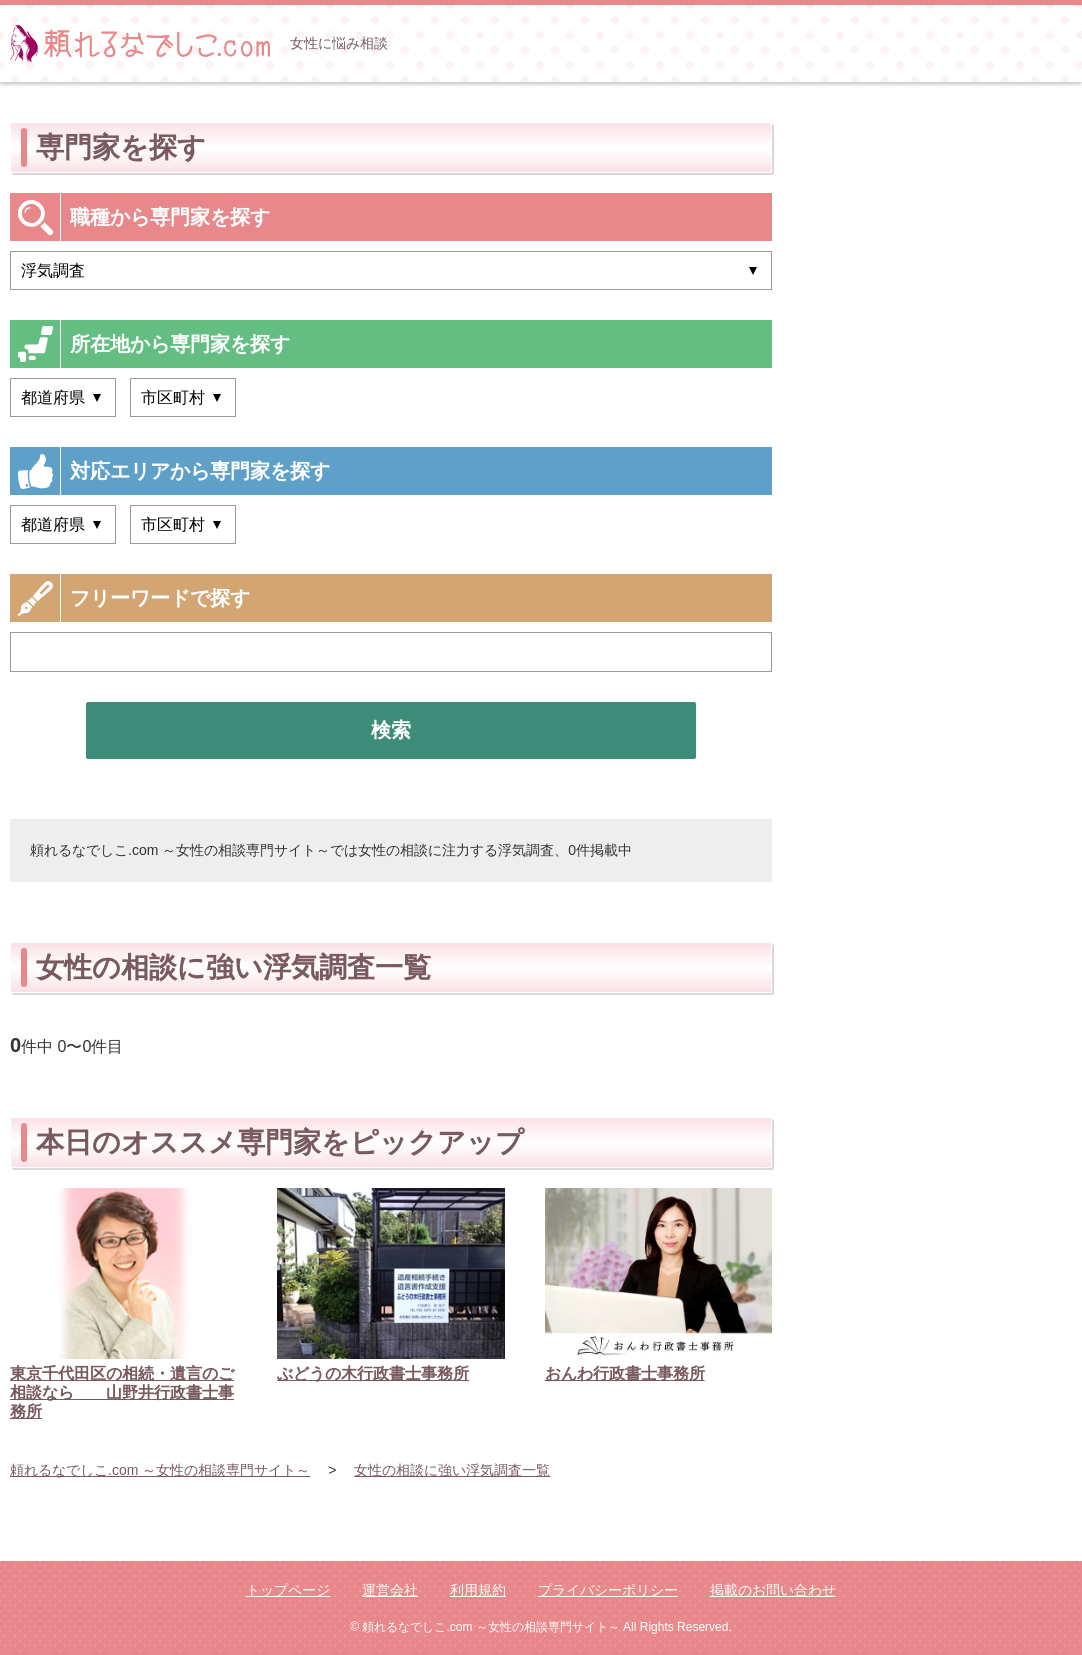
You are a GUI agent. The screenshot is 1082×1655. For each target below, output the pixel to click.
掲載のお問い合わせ (773, 1590)
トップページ (288, 1590)
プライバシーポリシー (608, 1590)
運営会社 (390, 1590)
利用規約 (478, 1590)
